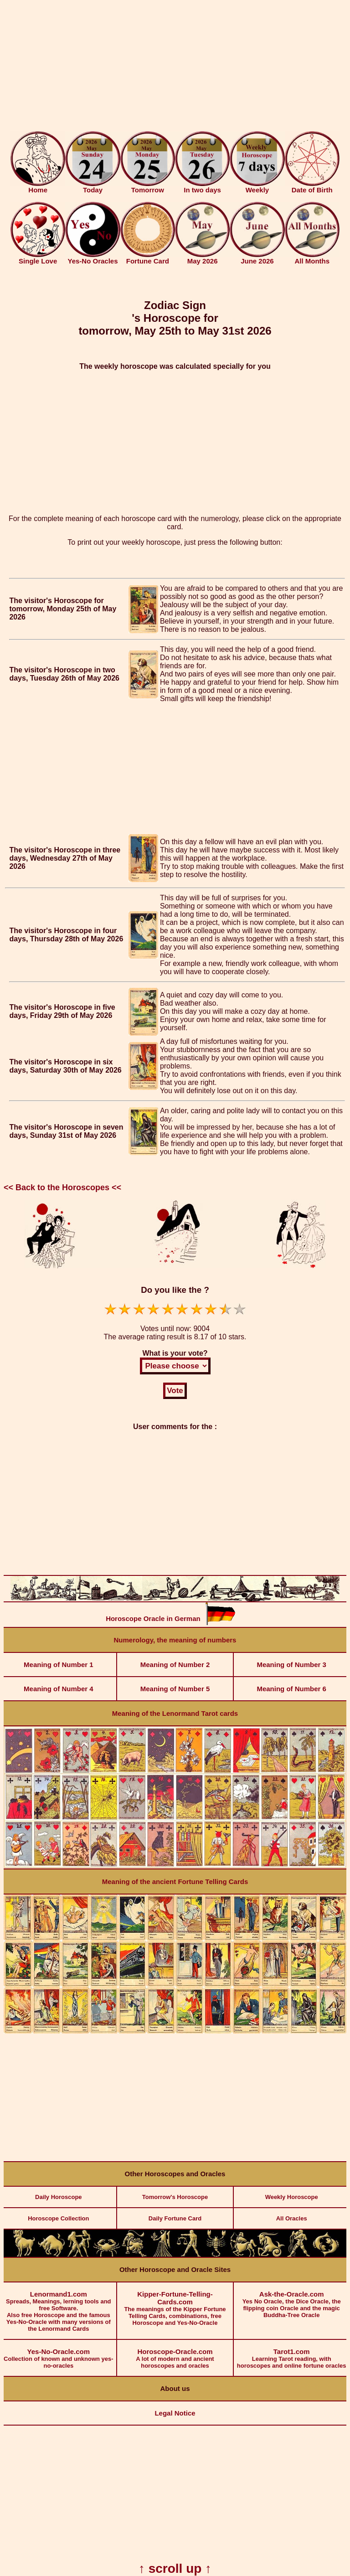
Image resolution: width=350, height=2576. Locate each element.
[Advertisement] (175, 67)
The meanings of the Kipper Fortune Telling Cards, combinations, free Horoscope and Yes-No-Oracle (175, 2304)
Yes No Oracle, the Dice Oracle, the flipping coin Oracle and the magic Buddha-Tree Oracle (291, 2300)
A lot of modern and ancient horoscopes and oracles (175, 2354)
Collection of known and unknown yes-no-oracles (58, 2354)
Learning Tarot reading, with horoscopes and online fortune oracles (291, 2354)
